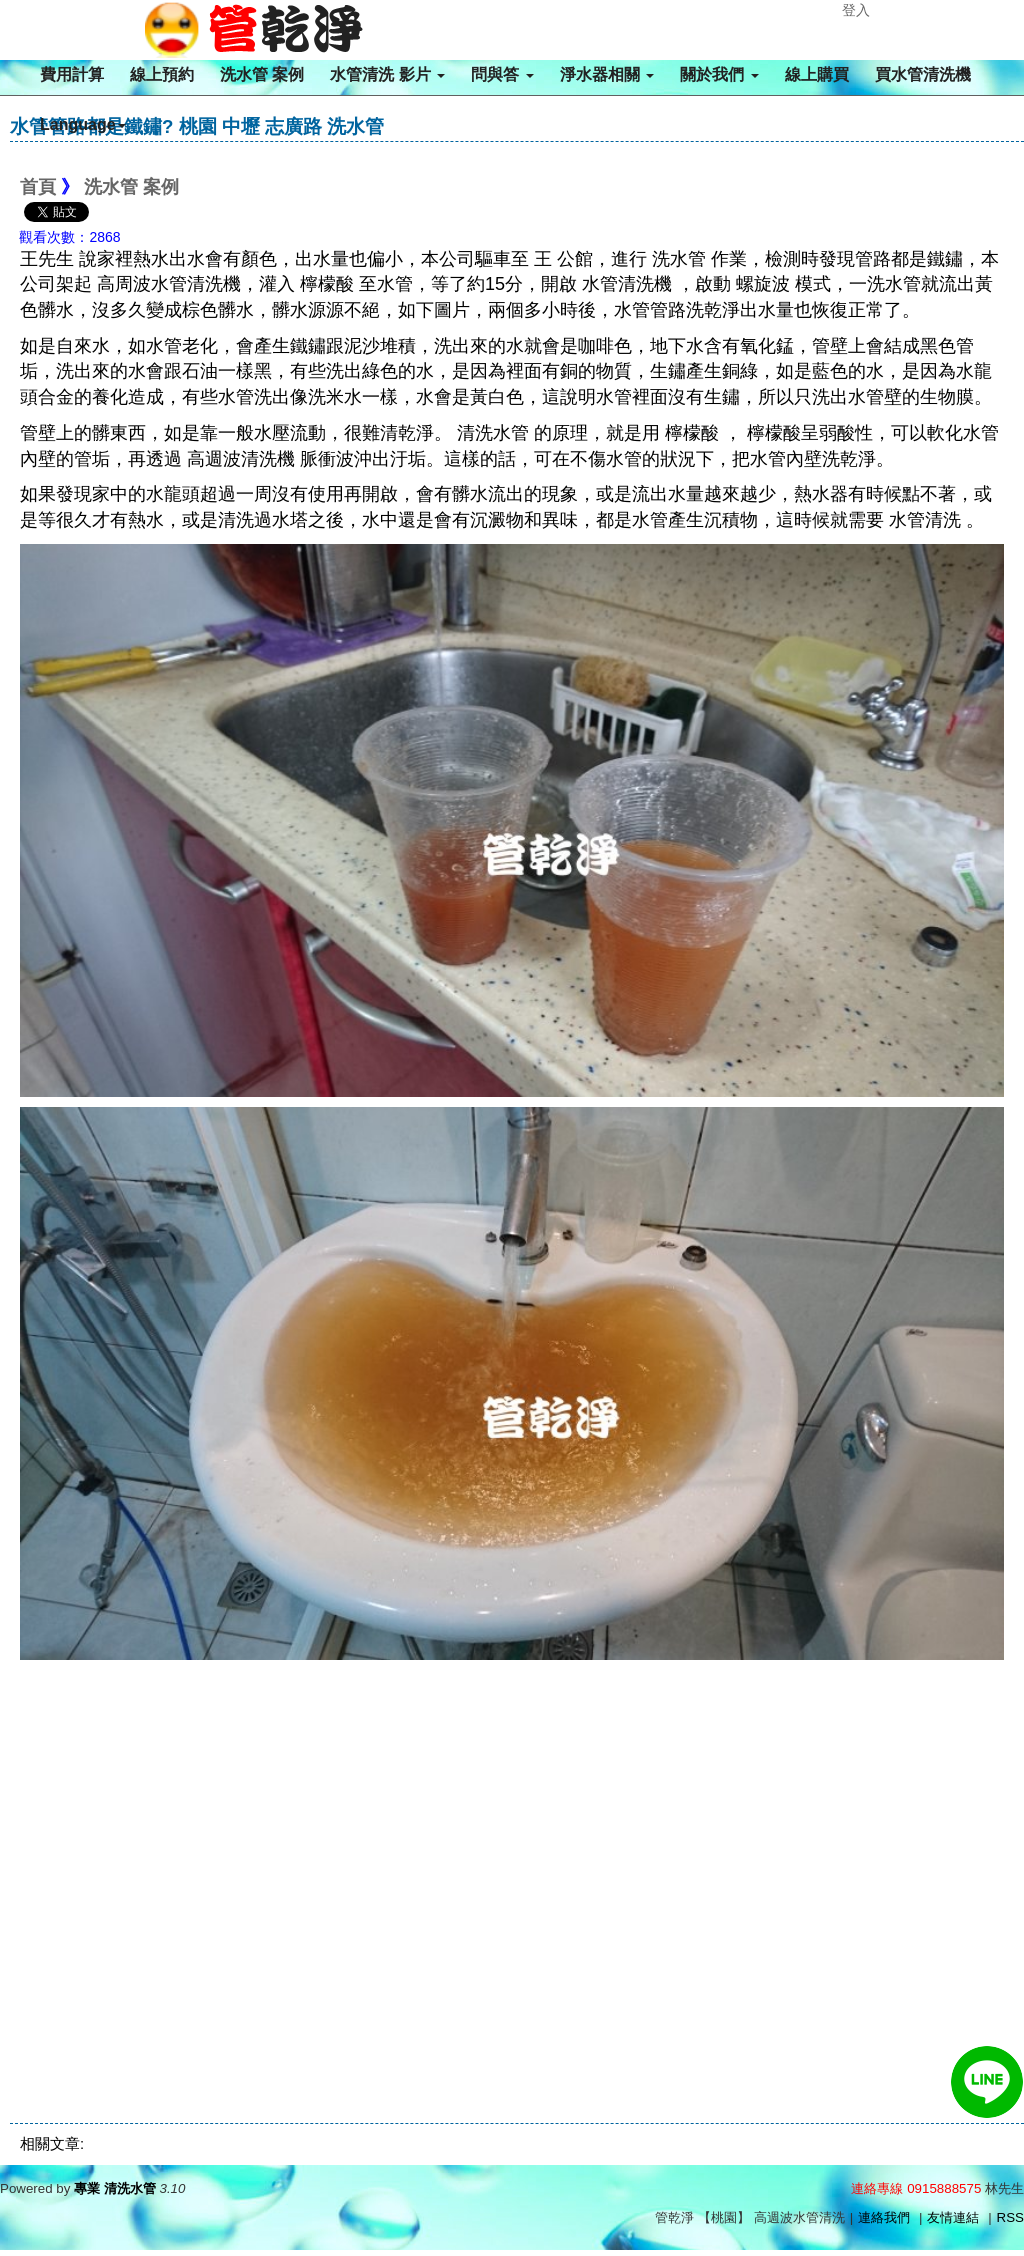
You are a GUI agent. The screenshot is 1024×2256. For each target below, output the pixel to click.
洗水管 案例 (262, 74)
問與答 (502, 74)
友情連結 (953, 2217)
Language (83, 124)
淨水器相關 (607, 74)
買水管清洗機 (923, 74)
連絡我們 (884, 2217)
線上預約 (162, 74)
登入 (856, 10)
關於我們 (719, 74)
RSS (1010, 2217)
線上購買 (817, 74)
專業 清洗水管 (115, 2188)
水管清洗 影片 (387, 74)
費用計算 (72, 74)
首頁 (38, 187)
